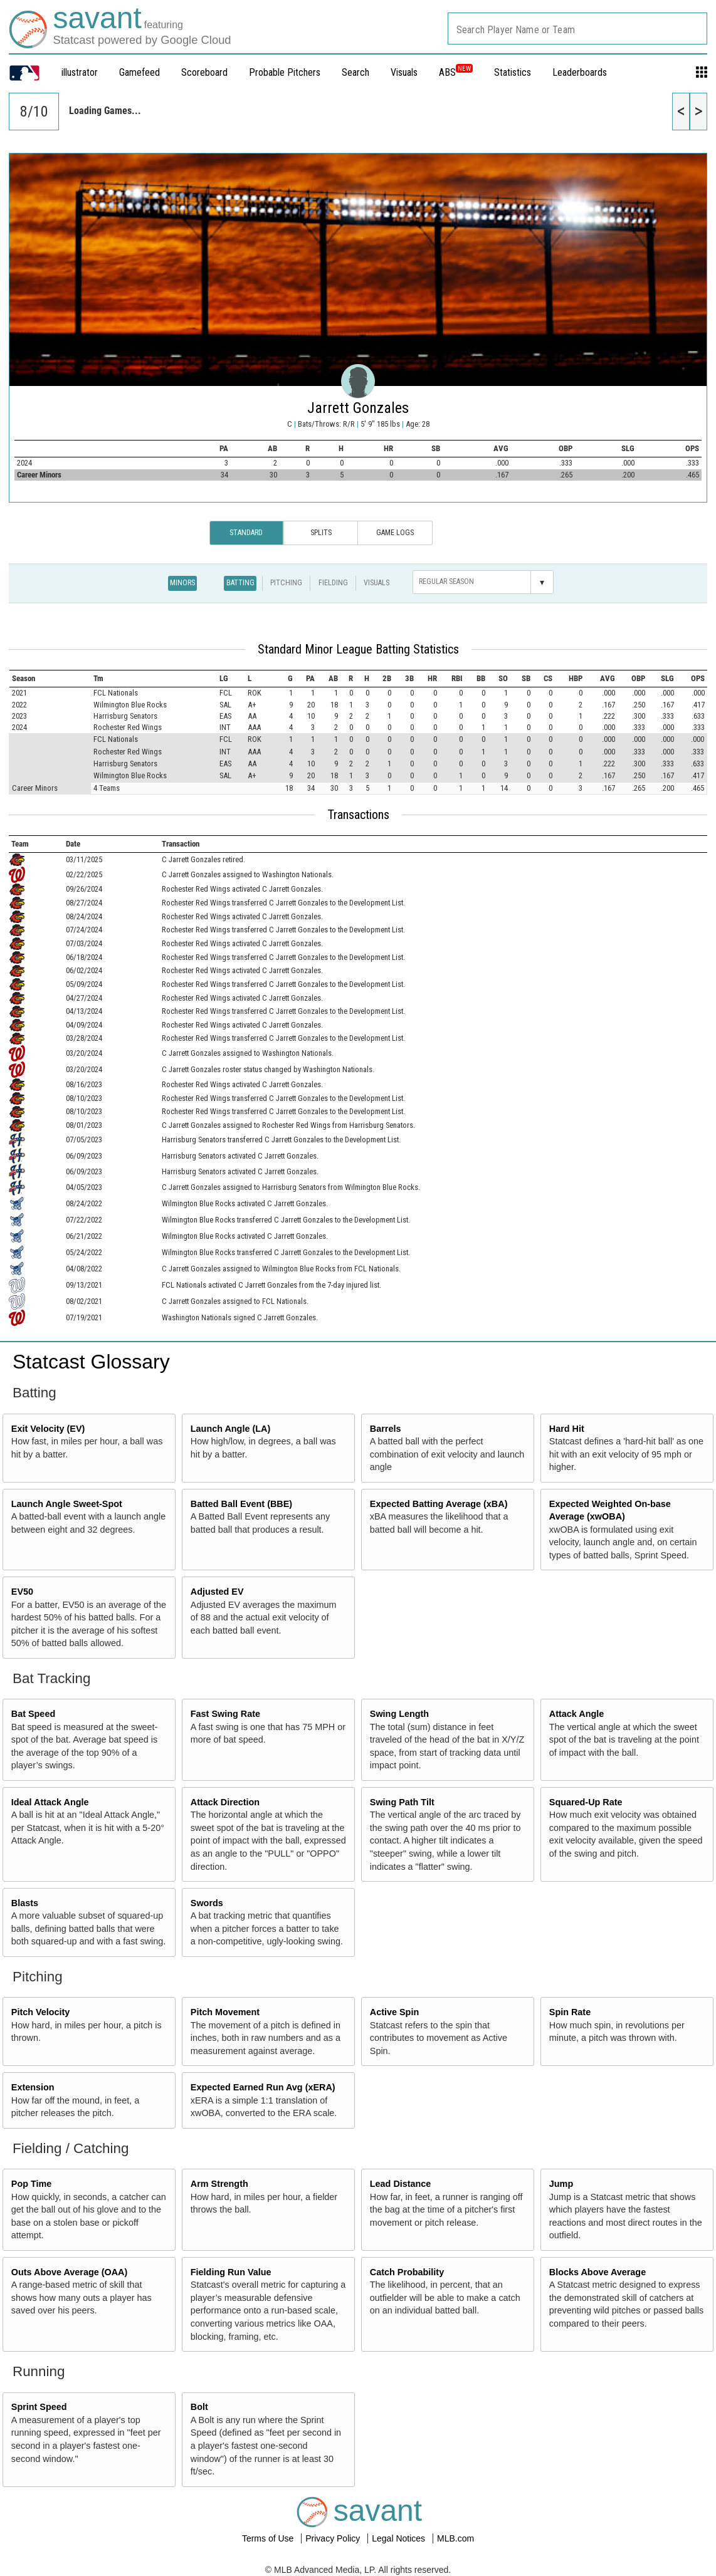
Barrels (385, 1429)
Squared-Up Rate (586, 1802)
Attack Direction (225, 1802)
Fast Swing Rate (225, 1714)
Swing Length (399, 1714)
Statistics (512, 72)
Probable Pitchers (284, 72)
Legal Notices (400, 2538)
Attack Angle (576, 1714)
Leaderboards (579, 72)
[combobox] (577, 28)
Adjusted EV (217, 1592)
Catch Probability (407, 2272)
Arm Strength (219, 2184)
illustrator (79, 72)
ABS (456, 72)
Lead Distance (400, 2184)
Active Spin (394, 2012)
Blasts (24, 1903)
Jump (561, 2184)
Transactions (358, 814)
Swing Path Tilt (402, 1802)
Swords (207, 1903)
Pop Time (31, 2184)
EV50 (22, 1592)
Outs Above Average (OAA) (69, 2272)
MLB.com (455, 2538)
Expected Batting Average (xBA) (439, 1504)
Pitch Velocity (40, 2012)
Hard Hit (566, 1429)
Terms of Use (269, 2538)
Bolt (199, 2407)
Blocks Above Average (597, 2272)
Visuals (404, 72)
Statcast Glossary (91, 1361)
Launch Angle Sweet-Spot (66, 1504)
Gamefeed (139, 72)
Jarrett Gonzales (358, 408)
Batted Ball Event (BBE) (241, 1504)
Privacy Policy (333, 2538)
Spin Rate (570, 2012)
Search (355, 72)
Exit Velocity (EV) (48, 1429)
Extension (33, 2087)
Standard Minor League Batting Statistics (358, 649)
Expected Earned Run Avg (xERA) (263, 2087)
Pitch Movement (225, 2012)
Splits (321, 532)
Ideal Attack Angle (50, 1802)
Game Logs (395, 532)
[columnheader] (50, 678)
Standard (246, 532)
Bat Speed (33, 1714)
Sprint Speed (39, 2407)
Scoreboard (204, 72)
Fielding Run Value (231, 2272)
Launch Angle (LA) (230, 1429)
